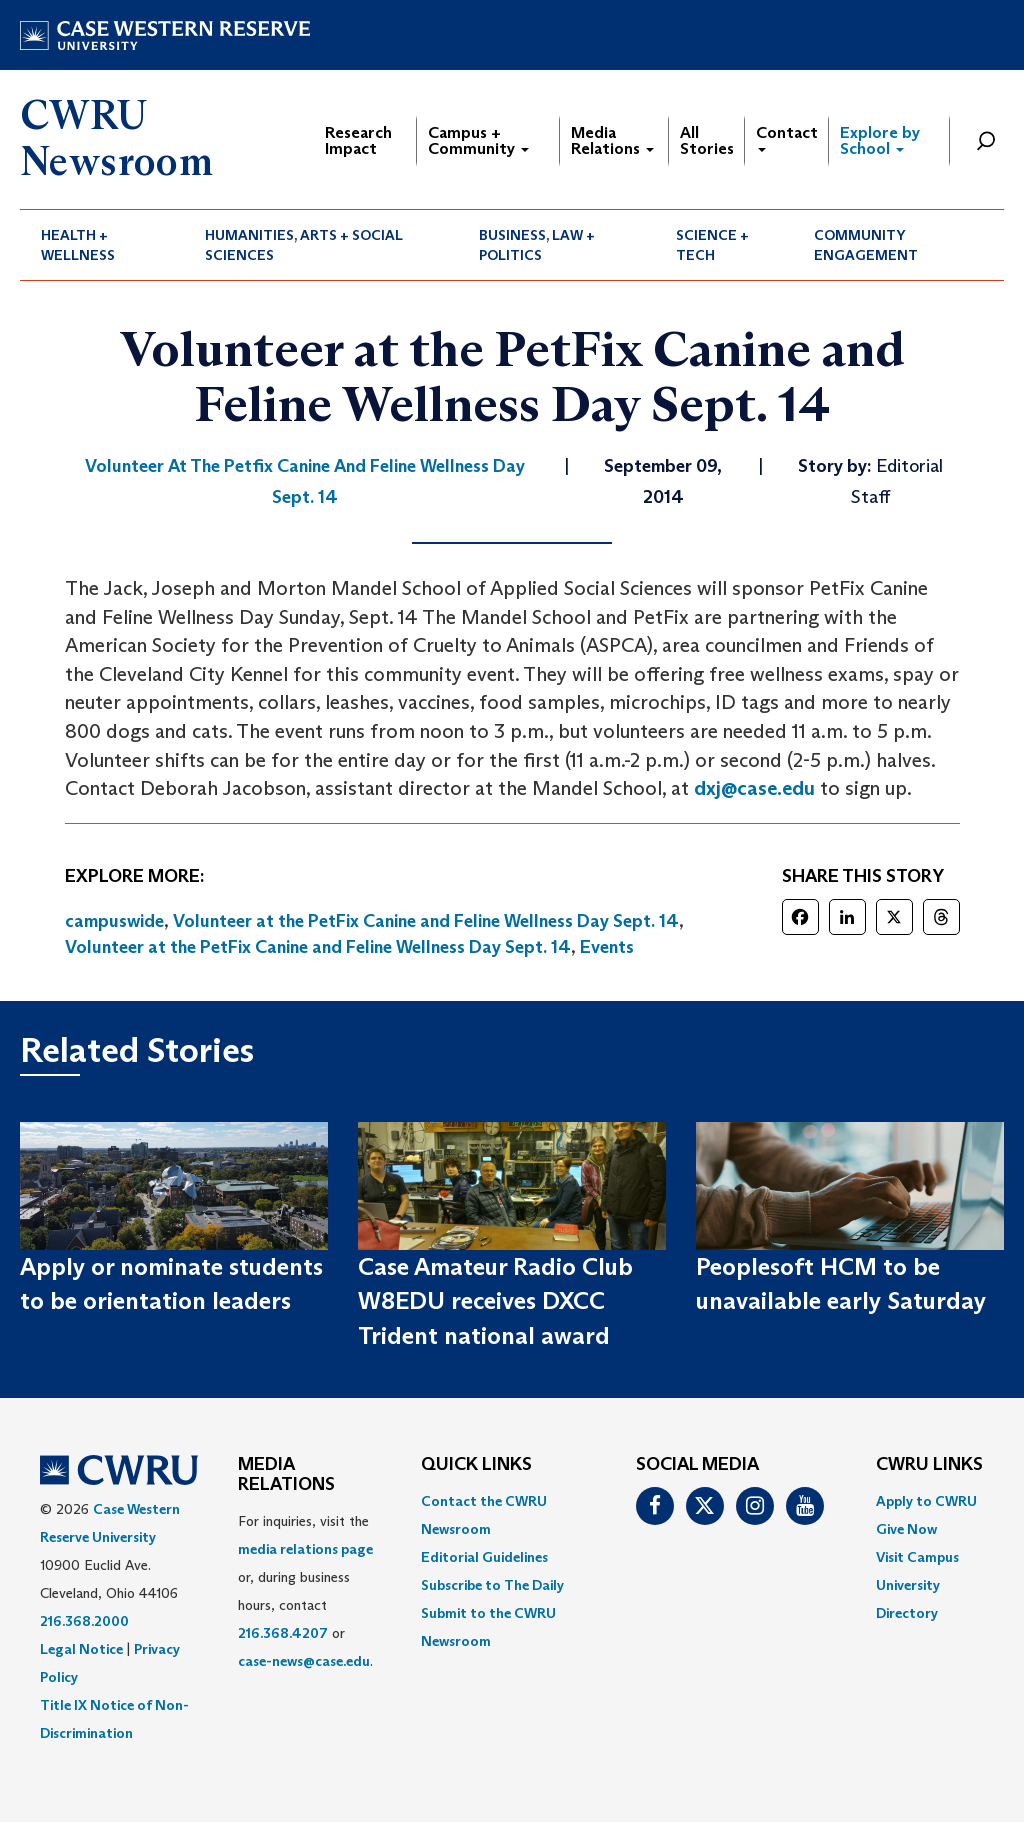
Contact (787, 137)
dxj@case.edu (754, 788)
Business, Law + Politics (537, 245)
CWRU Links (929, 1465)
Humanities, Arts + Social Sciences (304, 245)
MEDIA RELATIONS (286, 1475)
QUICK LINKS (476, 1465)
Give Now (906, 1529)
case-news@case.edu (304, 1661)
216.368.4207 (283, 1633)
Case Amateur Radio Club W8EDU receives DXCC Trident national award (495, 1301)
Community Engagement (866, 245)
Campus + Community (478, 140)
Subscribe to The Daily (492, 1585)
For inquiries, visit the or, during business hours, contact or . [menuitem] (305, 1591)
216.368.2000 (84, 1621)
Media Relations (612, 140)
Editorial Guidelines (484, 1557)
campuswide (114, 921)
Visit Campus (917, 1557)
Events (607, 947)
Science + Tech (712, 245)
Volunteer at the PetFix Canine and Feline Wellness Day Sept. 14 (426, 921)
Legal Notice (81, 1649)
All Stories (707, 140)
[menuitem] (102, 245)
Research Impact (358, 140)
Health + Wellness (78, 245)
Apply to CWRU (926, 1501)
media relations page (305, 1549)
